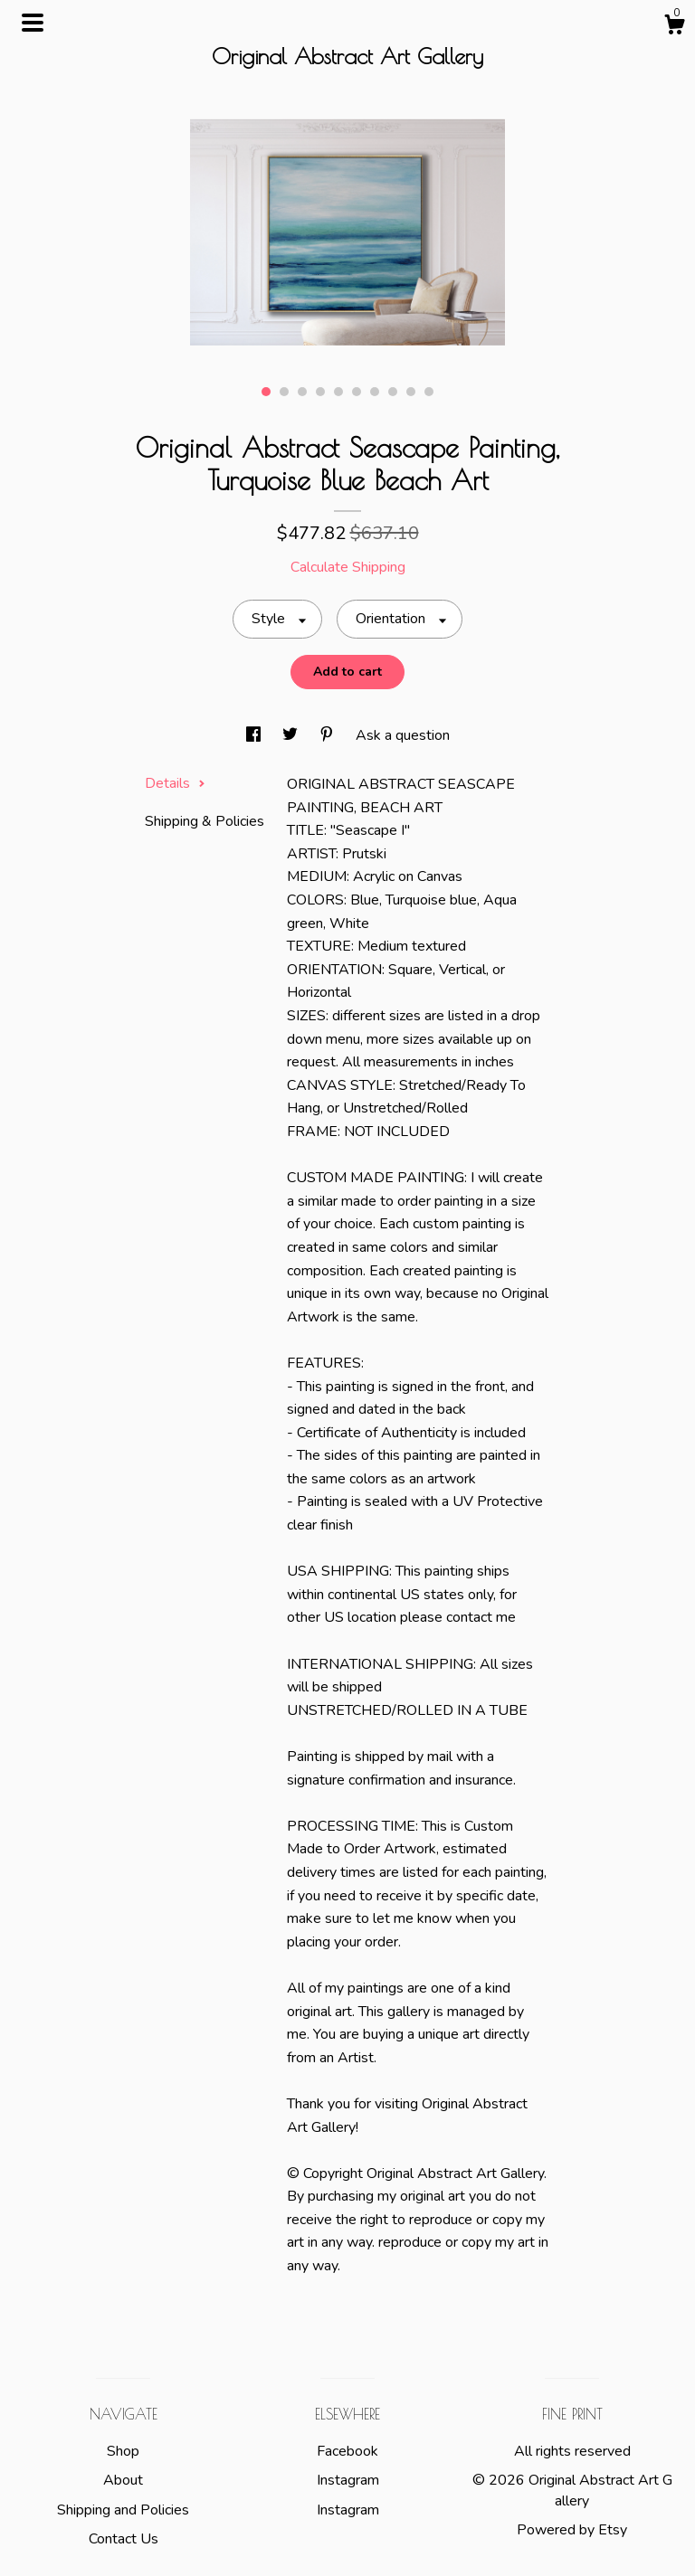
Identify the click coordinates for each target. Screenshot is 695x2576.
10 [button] (428, 391)
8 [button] (392, 391)
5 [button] (338, 391)
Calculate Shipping (347, 567)
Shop (123, 2451)
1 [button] (266, 391)
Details (175, 783)
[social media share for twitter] (291, 735)
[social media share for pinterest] (328, 735)
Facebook (347, 2451)
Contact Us (123, 2539)
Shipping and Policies (123, 2510)
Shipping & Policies (204, 821)
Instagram (348, 2480)
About (123, 2480)
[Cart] (674, 28)
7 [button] (374, 391)
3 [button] (302, 391)
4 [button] (320, 391)
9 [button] (410, 391)
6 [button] (356, 391)
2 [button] (284, 391)
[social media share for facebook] (255, 735)
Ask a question (403, 735)
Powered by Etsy (572, 2530)
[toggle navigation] (32, 23)
